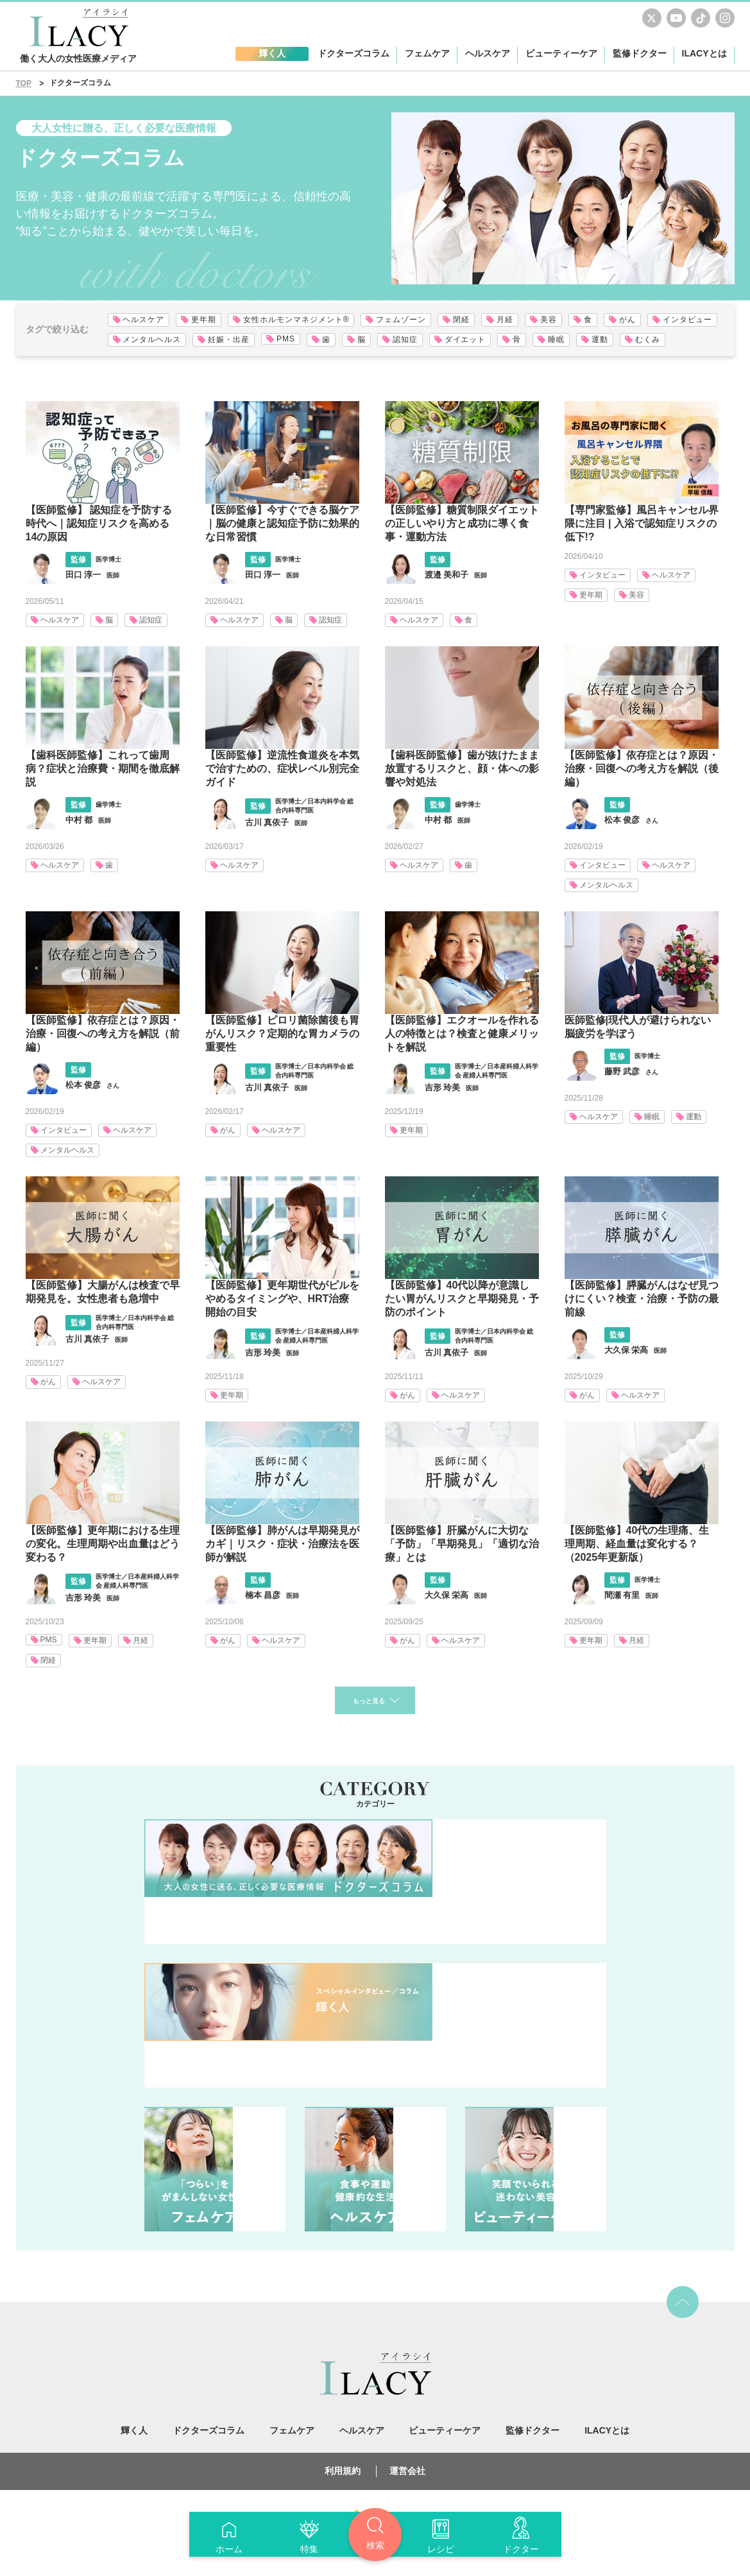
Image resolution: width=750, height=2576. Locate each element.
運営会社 (407, 2473)
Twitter (651, 18)
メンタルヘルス (606, 884)
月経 (140, 1640)
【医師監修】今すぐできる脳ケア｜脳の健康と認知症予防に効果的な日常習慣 (282, 523)
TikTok (700, 18)
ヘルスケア (59, 619)
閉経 (48, 1660)
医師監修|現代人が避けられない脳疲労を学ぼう (638, 1027)
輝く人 (134, 2433)
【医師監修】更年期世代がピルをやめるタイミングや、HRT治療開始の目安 (282, 1299)
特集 (309, 2549)
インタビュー (602, 575)
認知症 (150, 619)
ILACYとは (704, 53)
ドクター (521, 2549)
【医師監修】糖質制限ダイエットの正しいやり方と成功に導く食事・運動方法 (462, 523)
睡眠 (652, 1116)
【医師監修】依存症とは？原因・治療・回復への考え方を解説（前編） (103, 1033)
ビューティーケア (535, 2171)
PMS (48, 1639)
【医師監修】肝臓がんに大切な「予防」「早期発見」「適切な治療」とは (462, 1544)
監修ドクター (640, 53)
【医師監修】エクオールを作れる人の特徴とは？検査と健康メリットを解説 (462, 1033)
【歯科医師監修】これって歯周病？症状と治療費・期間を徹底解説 (103, 768)
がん (227, 1130)
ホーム (229, 2549)
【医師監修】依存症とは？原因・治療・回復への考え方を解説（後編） (642, 768)
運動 (693, 1116)
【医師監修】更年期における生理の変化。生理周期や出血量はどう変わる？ (103, 1544)
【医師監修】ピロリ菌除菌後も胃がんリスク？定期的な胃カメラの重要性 (282, 1033)
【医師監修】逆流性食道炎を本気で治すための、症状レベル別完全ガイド (282, 768)
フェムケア (215, 2171)
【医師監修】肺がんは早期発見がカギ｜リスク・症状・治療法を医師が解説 (282, 1544)
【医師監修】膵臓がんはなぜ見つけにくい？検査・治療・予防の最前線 (642, 1299)
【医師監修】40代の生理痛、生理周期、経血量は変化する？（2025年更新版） (637, 1544)
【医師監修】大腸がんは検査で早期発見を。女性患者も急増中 (103, 1292)
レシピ (440, 2549)
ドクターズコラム (375, 1884)
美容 (636, 594)
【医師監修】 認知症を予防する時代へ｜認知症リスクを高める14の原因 (99, 523)
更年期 (590, 594)
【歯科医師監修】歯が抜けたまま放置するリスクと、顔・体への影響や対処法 (462, 768)
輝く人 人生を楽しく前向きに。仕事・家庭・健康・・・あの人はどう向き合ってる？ (375, 2028)
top (683, 2304)
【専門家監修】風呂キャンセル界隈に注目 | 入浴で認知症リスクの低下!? (642, 523)
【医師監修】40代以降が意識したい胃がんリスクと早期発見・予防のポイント (462, 1299)
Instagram (725, 18)
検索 (375, 2545)
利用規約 (343, 2473)
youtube (676, 18)
